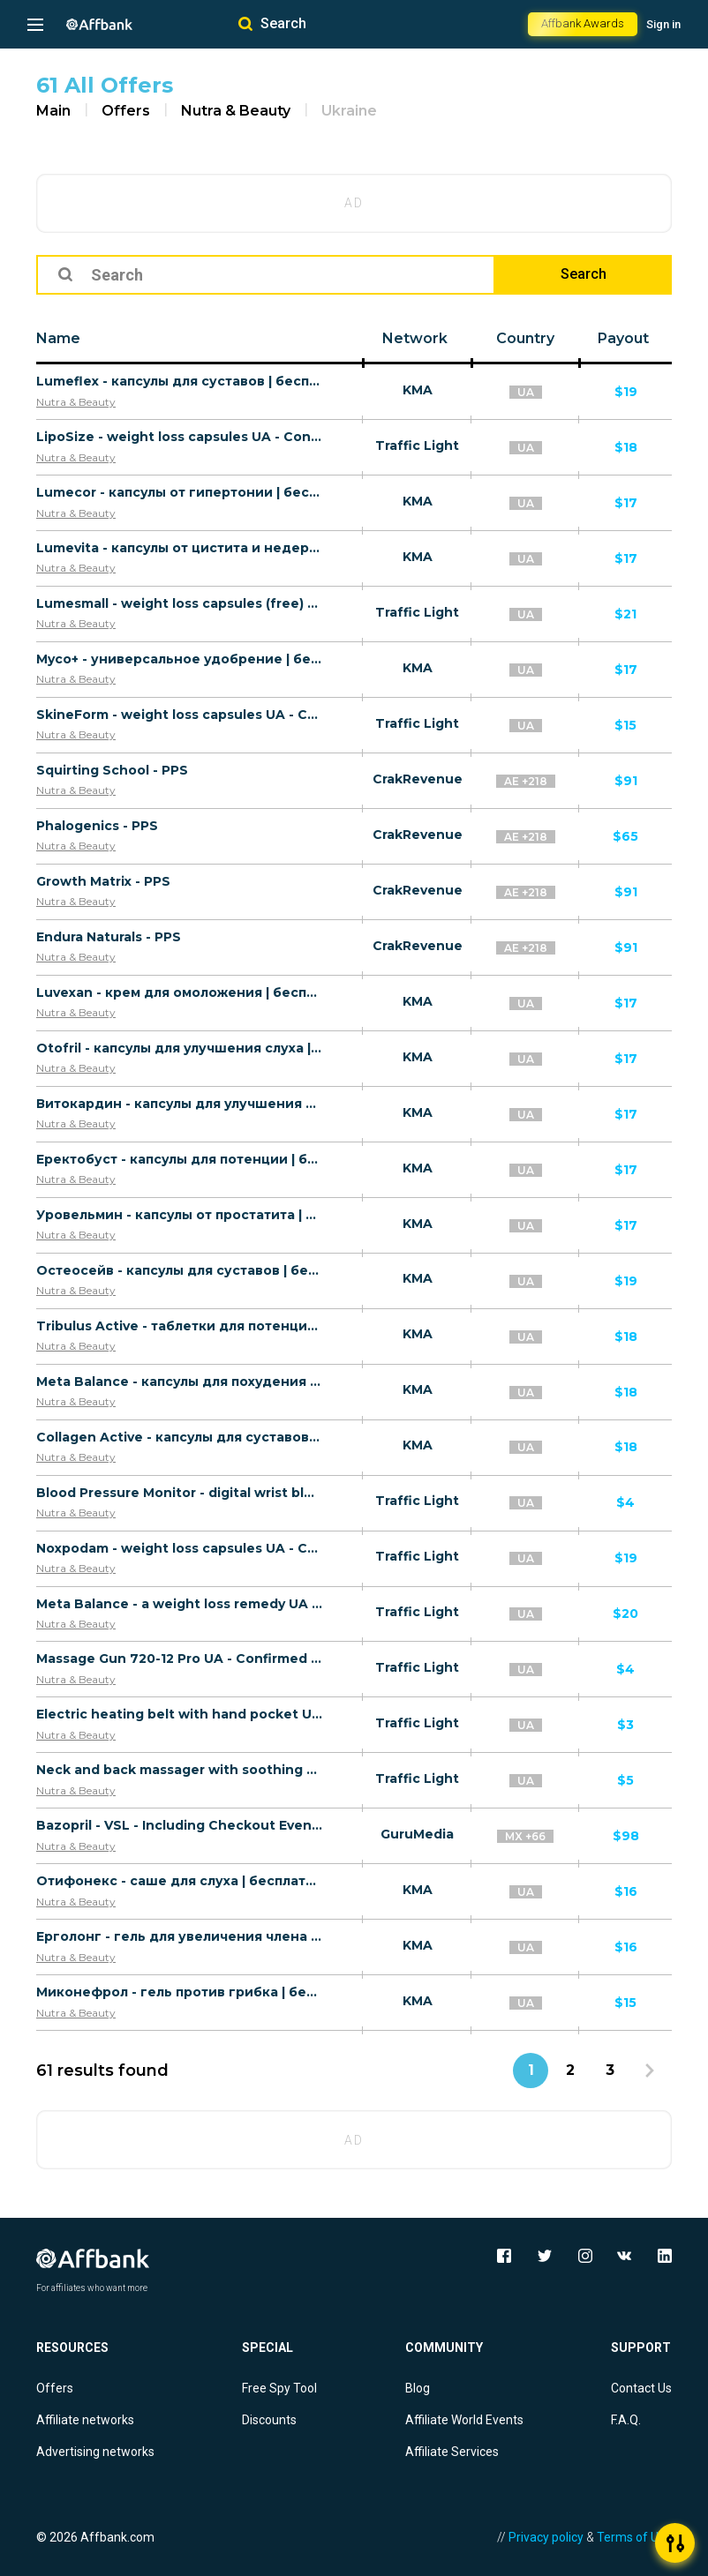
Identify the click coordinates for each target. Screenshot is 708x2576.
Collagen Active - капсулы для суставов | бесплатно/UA (179, 1437)
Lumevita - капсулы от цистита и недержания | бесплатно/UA (179, 548)
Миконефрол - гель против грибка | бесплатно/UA (179, 1992)
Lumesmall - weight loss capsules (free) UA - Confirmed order (179, 603)
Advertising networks (95, 2451)
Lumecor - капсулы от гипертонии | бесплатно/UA (179, 492)
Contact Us (641, 2388)
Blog (417, 2388)
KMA (418, 390)
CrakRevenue (418, 779)
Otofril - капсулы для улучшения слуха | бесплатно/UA (179, 1048)
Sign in (663, 24)
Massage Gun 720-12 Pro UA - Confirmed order (179, 1658)
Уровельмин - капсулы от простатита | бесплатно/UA (179, 1215)
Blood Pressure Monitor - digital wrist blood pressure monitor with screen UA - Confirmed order (179, 1493)
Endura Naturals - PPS (108, 937)
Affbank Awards (582, 23)
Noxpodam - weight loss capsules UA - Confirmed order (179, 1548)
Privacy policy (546, 2537)
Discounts (269, 2420)
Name (58, 338)
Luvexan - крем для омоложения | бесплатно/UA (179, 992)
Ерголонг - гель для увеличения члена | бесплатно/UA (179, 1936)
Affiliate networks (85, 2420)
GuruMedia (417, 1834)
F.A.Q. (626, 2420)
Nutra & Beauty (235, 110)
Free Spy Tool (279, 2388)
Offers (126, 110)
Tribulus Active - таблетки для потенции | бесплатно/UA (179, 1326)
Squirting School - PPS (112, 770)
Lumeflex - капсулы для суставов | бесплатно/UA (179, 381)
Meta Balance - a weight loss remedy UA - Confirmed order (179, 1604)
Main (53, 110)
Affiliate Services (452, 2451)
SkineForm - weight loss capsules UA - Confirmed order (179, 715)
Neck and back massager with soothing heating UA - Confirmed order (179, 1770)
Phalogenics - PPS (97, 826)
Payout (623, 338)
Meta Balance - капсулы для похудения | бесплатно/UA (179, 1381)
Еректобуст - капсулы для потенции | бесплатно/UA (179, 1159)
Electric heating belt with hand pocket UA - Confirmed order (179, 1714)
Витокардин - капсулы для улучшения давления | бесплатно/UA (179, 1104)
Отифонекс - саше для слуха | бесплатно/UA (179, 1881)
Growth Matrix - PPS (103, 881)
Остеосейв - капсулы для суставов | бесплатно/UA (179, 1270)
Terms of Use (634, 2537)
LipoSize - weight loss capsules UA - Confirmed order (179, 437)
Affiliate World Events (464, 2420)
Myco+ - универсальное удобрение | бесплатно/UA (179, 659)
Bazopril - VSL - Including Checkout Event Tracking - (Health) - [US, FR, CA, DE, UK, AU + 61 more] (179, 1825)
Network (415, 338)
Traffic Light (417, 445)
